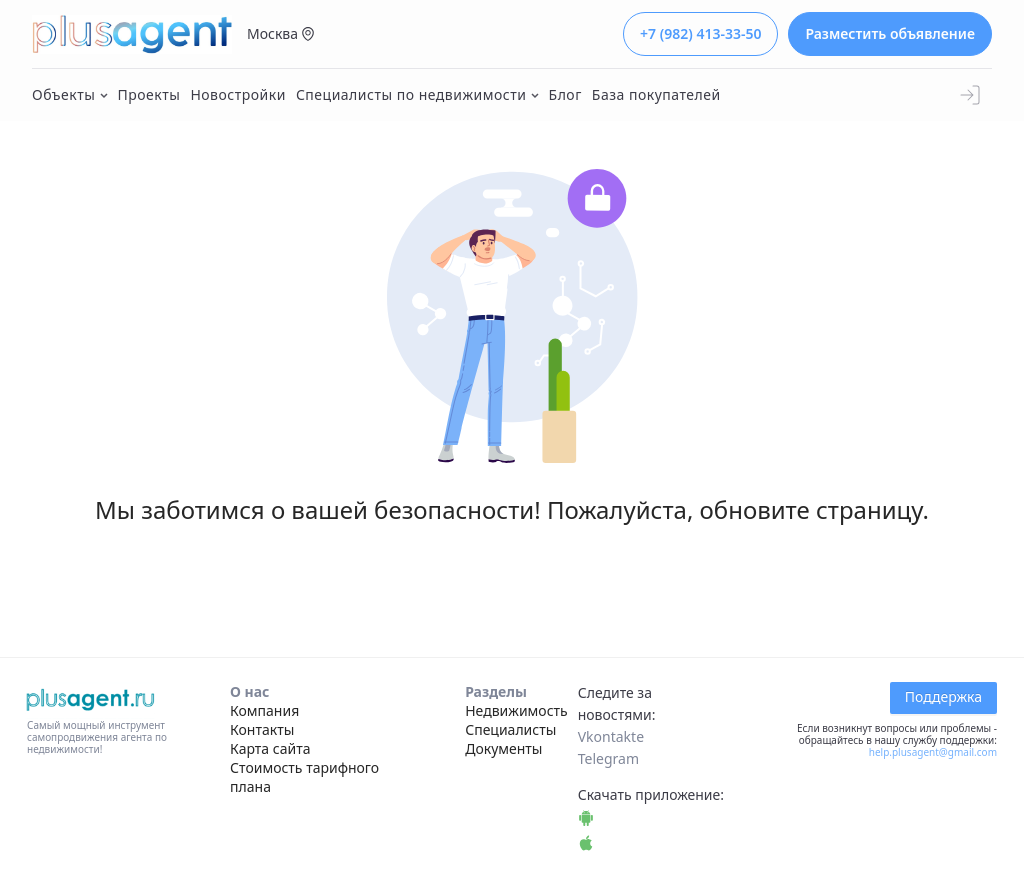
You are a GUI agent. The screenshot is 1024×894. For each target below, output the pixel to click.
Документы (503, 748)
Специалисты (510, 729)
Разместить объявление (890, 33)
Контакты (262, 729)
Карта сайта (270, 748)
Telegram (608, 758)
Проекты (149, 94)
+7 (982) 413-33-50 (700, 33)
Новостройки (238, 94)
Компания (264, 710)
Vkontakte (611, 736)
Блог (565, 94)
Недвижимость (516, 710)
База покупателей (656, 94)
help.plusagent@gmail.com (933, 752)
